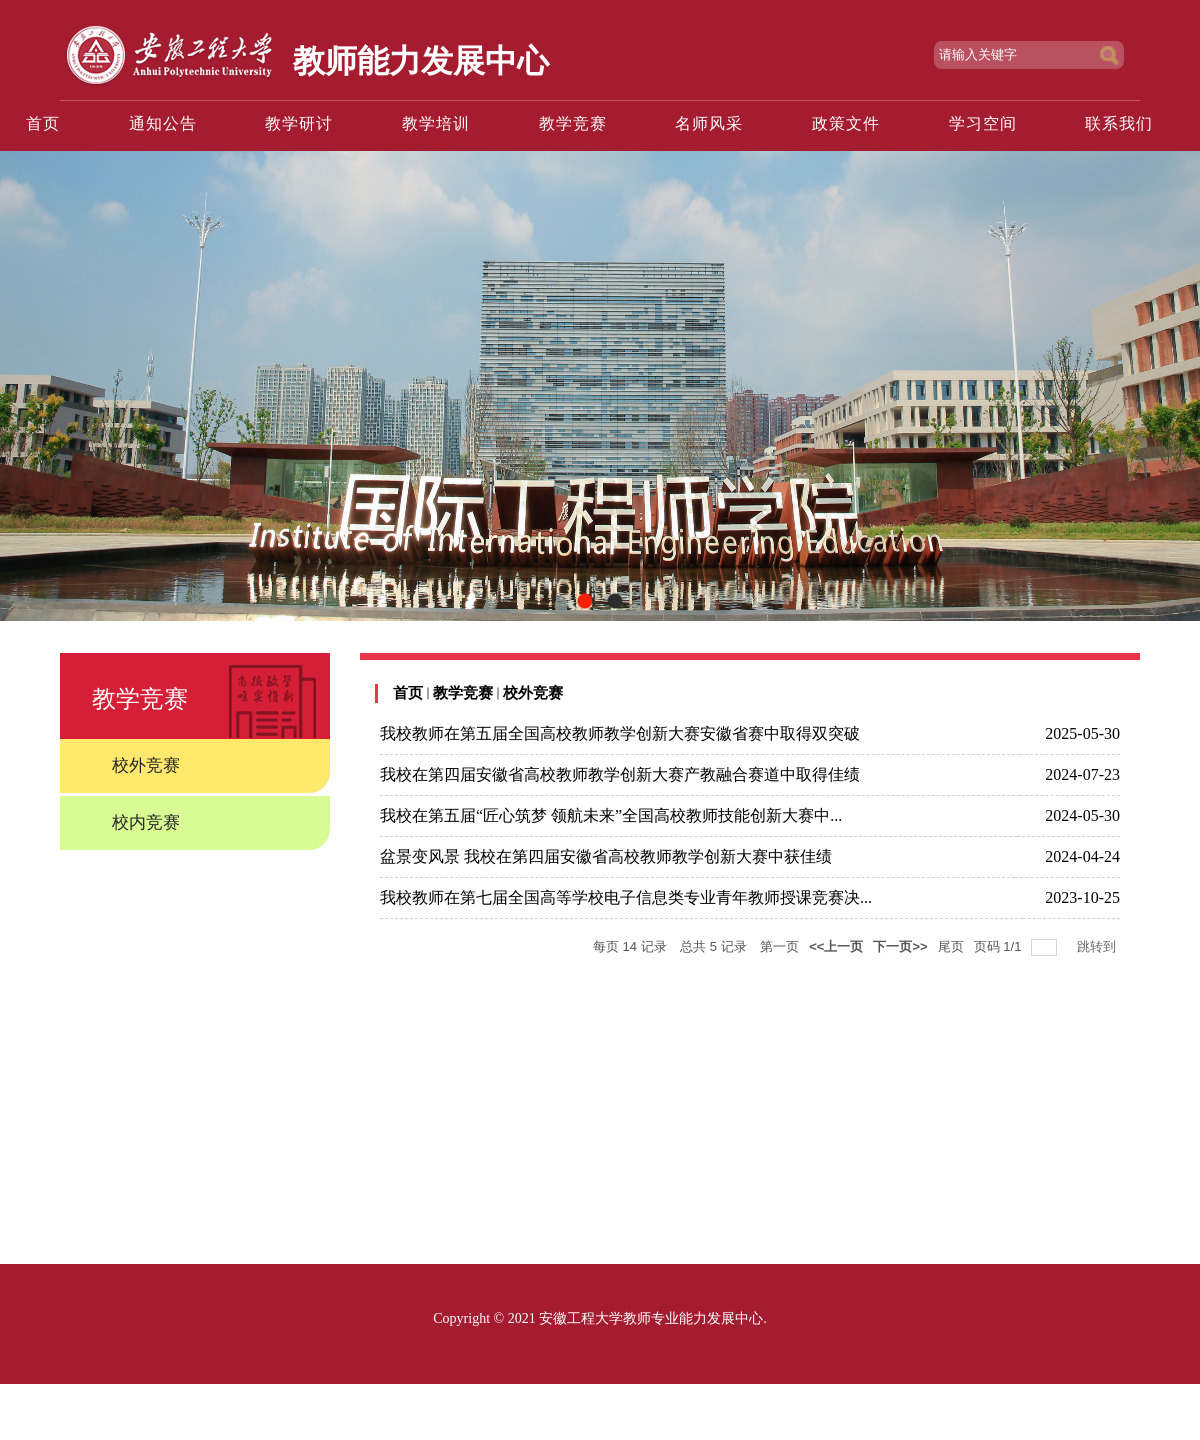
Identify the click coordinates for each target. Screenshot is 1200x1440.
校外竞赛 (533, 693)
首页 (408, 693)
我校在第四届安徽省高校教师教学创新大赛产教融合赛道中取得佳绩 (620, 774)
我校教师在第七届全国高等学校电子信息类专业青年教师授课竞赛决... (626, 897)
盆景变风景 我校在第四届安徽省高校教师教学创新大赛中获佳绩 (606, 856)
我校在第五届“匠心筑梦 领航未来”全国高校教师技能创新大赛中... (611, 815)
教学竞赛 (463, 693)
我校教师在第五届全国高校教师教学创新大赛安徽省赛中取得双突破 (620, 733)
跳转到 (1098, 946)
